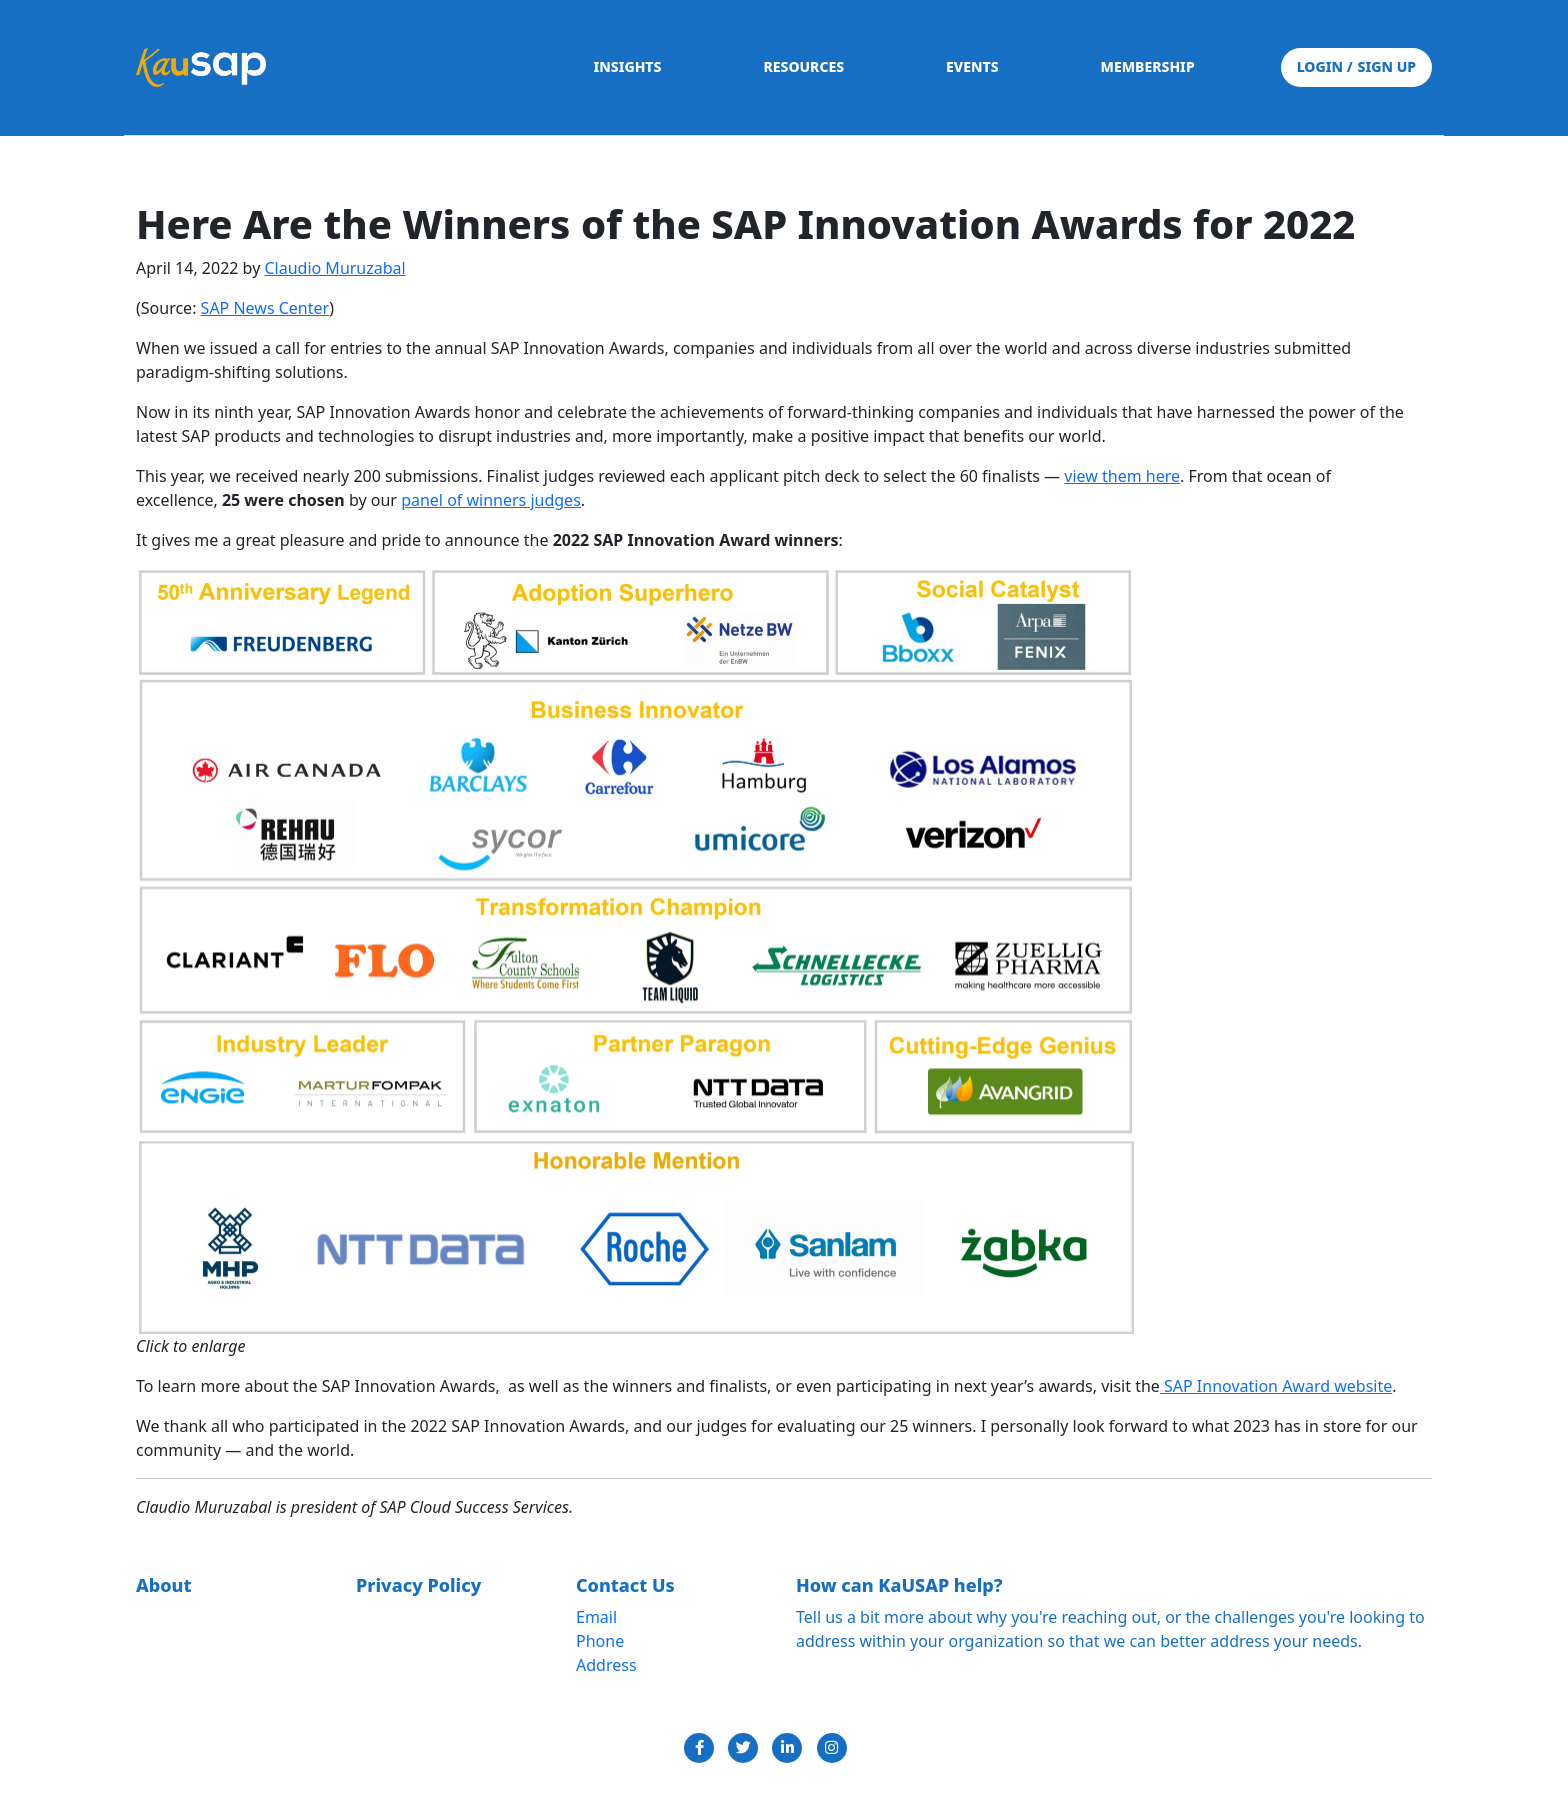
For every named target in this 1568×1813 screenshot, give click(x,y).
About (163, 1585)
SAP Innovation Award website (1276, 1386)
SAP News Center (265, 308)
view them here (1122, 476)
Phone (600, 1641)
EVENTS (972, 66)
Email (596, 1617)
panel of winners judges (491, 500)
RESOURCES (803, 66)
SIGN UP (1381, 66)
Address (606, 1665)
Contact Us (625, 1585)
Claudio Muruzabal (334, 268)
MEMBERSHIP (1148, 66)
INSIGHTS (627, 66)
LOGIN (1322, 66)
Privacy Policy (418, 1585)
